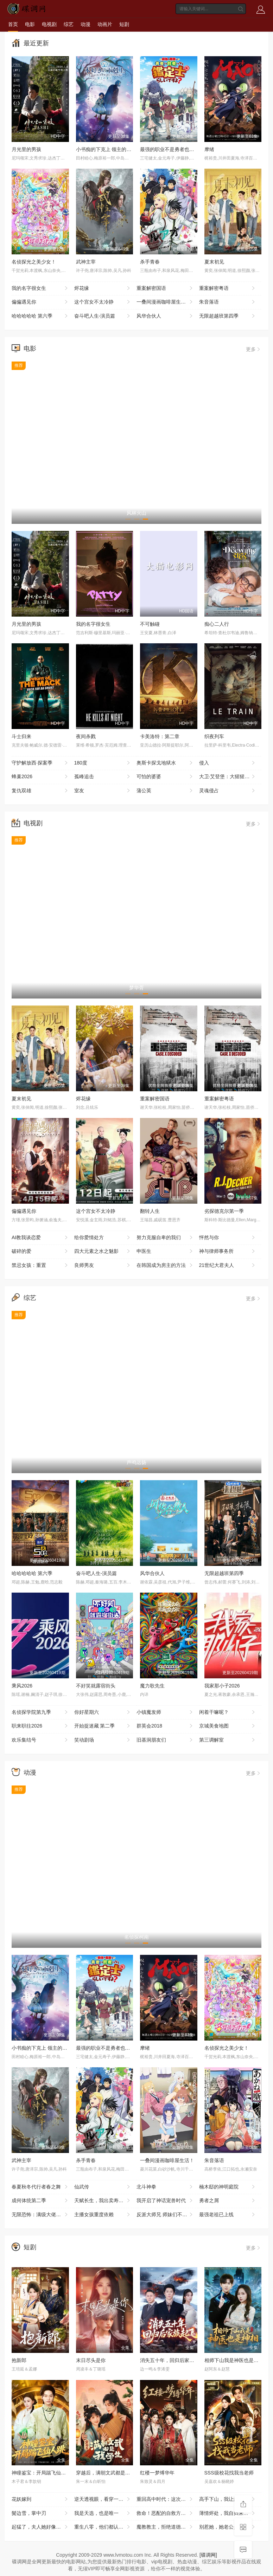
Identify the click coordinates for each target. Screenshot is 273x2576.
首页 (13, 24)
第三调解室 (227, 1740)
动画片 (104, 24)
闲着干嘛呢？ (227, 1712)
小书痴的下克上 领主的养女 (106, 149)
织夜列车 (214, 736)
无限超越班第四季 (227, 316)
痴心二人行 (216, 624)
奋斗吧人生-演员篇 (103, 316)
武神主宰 (86, 262)
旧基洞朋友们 (165, 1740)
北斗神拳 (165, 2187)
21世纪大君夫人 (227, 1265)
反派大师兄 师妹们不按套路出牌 (167, 2214)
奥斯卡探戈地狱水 (165, 763)
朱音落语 (227, 302)
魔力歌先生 (152, 1686)
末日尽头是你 (91, 2360)
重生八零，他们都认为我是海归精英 (105, 2527)
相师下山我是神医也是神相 (234, 2360)
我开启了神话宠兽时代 (165, 2200)
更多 (253, 349)
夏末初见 (214, 262)
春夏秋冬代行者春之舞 (40, 2187)
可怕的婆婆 (165, 776)
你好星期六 (103, 1712)
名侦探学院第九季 (40, 1712)
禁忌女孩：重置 (40, 1265)
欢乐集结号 (40, 1740)
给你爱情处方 (103, 1237)
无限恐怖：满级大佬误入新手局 (43, 2214)
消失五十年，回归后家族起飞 (172, 2360)
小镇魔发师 (165, 1712)
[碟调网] (208, 2555)
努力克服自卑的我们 (165, 1237)
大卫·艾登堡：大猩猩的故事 (229, 776)
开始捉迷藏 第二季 (103, 1726)
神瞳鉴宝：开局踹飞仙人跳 (41, 2473)
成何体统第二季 (40, 2200)
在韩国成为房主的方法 (165, 1265)
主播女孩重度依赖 (103, 2214)
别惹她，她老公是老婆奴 (227, 2527)
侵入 (227, 763)
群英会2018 (165, 1726)
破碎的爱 (40, 1251)
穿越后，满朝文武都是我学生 (108, 2473)
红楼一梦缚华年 (157, 2473)
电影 (30, 24)
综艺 (69, 24)
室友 (103, 790)
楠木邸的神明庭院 (227, 2187)
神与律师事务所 (227, 1251)
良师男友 (103, 1265)
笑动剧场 (103, 1740)
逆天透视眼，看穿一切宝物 (103, 2499)
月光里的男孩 (26, 149)
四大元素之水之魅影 (103, 1251)
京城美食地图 (227, 1726)
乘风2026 (22, 1686)
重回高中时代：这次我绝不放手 (167, 2499)
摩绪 (209, 149)
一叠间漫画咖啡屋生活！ (165, 302)
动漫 (85, 24)
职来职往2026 (40, 1726)
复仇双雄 (40, 790)
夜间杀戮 (86, 736)
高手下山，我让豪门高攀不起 (230, 2499)
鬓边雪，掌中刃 (40, 2513)
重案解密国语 (165, 288)
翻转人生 (150, 1211)
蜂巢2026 (40, 776)
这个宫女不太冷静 (103, 302)
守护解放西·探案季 (40, 763)
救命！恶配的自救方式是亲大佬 (167, 2513)
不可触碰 (150, 624)
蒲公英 (165, 790)
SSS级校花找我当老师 (229, 2473)
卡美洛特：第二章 (159, 736)
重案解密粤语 (227, 288)
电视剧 (49, 24)
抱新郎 (19, 2360)
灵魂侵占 (227, 790)
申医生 (165, 1251)
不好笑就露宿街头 (95, 1686)
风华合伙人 (165, 316)
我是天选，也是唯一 (103, 2513)
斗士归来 (21, 736)
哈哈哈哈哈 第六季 (40, 316)
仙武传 (103, 2187)
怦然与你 (227, 1237)
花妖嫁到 (40, 2499)
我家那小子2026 (222, 1686)
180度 (103, 763)
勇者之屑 (227, 2200)
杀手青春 (150, 262)
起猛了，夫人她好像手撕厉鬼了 (43, 2527)
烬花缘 (103, 288)
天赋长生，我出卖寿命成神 (103, 2200)
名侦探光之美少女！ (34, 262)
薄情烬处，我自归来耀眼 (227, 2513)
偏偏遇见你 (40, 302)
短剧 (124, 24)
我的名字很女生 (40, 288)
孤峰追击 (103, 776)
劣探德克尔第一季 (224, 1211)
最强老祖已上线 (227, 2214)
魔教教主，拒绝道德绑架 (165, 2527)
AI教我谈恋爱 (40, 1237)
